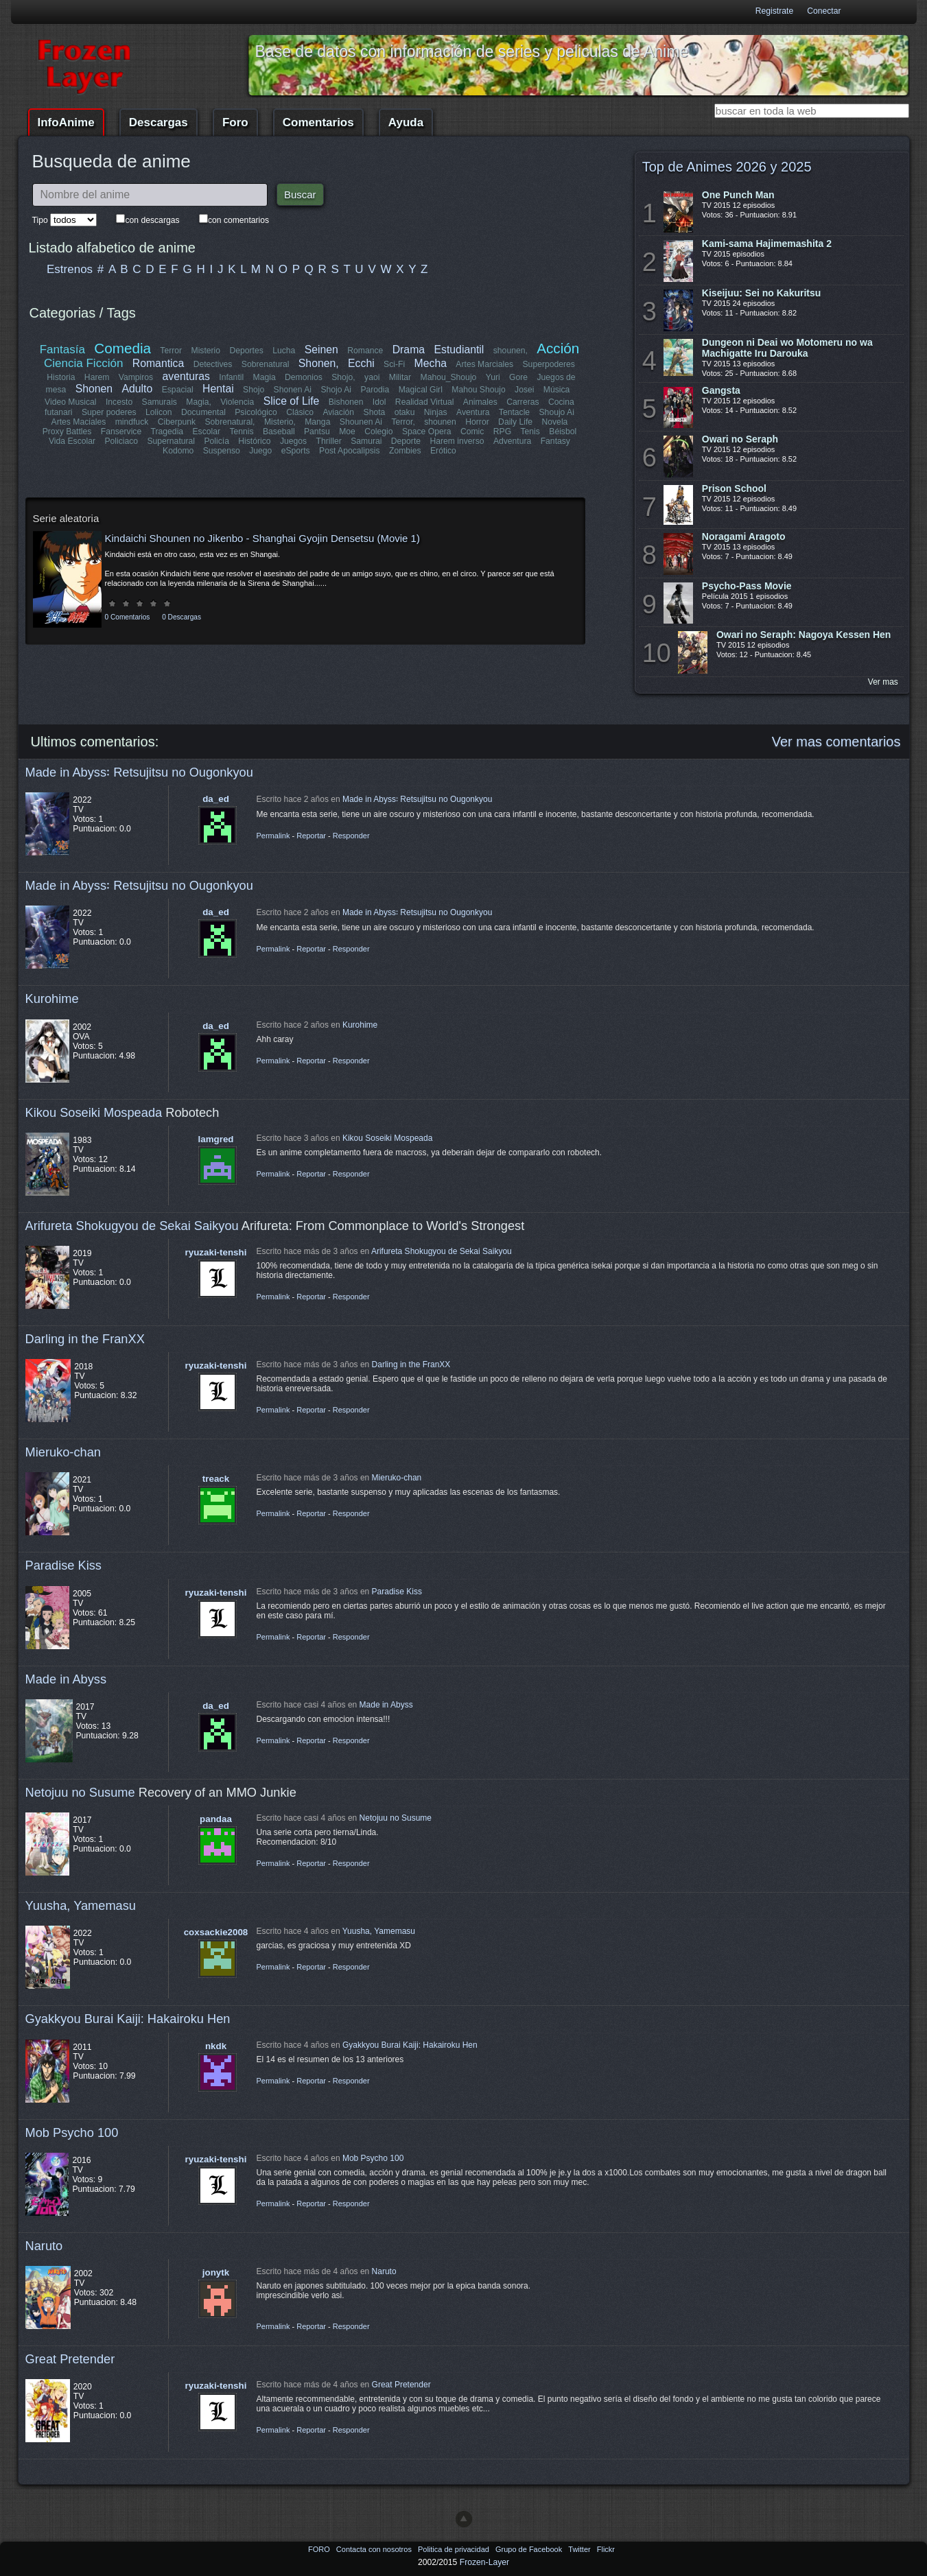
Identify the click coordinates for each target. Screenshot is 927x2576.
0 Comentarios (127, 617)
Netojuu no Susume (80, 1792)
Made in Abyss (66, 1679)
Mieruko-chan (63, 1452)
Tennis (241, 431)
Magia (264, 377)
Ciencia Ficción (83, 363)
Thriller (329, 441)
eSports (295, 451)
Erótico (443, 451)
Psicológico (256, 412)
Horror (477, 422)
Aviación (339, 412)
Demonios (303, 377)
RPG (502, 431)
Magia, (199, 402)
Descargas (158, 122)
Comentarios (318, 122)
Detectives (213, 364)
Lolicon (159, 412)
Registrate (774, 11)
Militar (400, 377)
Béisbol (562, 431)
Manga (317, 422)
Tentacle (513, 412)
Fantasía (62, 349)
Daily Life (515, 422)
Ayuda (405, 122)
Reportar (311, 835)
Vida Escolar (72, 441)
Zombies (405, 451)
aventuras (186, 376)
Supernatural (172, 441)
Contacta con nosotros (375, 2549)
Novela (554, 422)
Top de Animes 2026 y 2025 (727, 166)
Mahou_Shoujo (449, 377)
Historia (61, 377)
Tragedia (167, 431)
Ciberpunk (177, 422)
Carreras (522, 402)
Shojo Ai (335, 389)
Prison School (734, 488)
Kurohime (52, 998)
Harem (96, 377)
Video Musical (70, 402)
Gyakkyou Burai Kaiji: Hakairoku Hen (128, 2018)
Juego (260, 451)
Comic (472, 431)
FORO (320, 2549)
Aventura (472, 412)
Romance (366, 350)
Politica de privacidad (454, 2549)
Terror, (402, 422)
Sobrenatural (266, 364)
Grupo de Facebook (529, 2549)
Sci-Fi (394, 364)
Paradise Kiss (63, 1565)
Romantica (158, 363)
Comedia (123, 348)
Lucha (283, 350)
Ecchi (361, 363)
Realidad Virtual (424, 402)
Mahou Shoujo (478, 389)
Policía (217, 441)
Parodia (374, 389)
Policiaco (122, 441)
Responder (351, 835)
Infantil (231, 377)
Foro (235, 122)
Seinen (321, 349)
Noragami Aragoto (744, 536)
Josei (524, 389)
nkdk (215, 2046)
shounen (440, 422)
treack (215, 1479)
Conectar (824, 11)
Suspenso (221, 451)
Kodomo (178, 451)
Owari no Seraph (740, 439)
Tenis (529, 431)
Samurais (159, 402)
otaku (405, 412)
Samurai (366, 441)
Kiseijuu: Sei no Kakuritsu (761, 292)
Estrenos (70, 269)
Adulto (136, 388)
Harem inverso (457, 441)
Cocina (561, 402)
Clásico (300, 412)
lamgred (216, 1139)
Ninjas (435, 412)
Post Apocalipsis (349, 451)
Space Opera (426, 431)
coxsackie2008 (216, 1932)
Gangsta (721, 390)
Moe (347, 431)
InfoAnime (66, 122)
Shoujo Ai (556, 412)
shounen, (510, 350)
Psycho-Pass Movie (747, 585)
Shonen (94, 388)
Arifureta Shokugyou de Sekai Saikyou (132, 1225)
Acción (558, 348)
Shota (375, 412)
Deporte (406, 441)
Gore (518, 377)
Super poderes (109, 412)
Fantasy (555, 441)
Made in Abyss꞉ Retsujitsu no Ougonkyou (139, 772)
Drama (408, 349)
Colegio (378, 431)
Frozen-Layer (484, 2562)
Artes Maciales (78, 422)
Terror (172, 350)
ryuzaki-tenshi (216, 1252)
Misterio (206, 350)
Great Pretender (70, 2359)
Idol (379, 402)
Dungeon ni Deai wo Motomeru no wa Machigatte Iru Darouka (787, 348)
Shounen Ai (361, 422)
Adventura (511, 441)
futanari (59, 412)
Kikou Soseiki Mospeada (94, 1112)
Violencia (238, 402)
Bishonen (346, 402)
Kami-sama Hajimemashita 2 (767, 243)
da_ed (215, 799)
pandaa (216, 1819)
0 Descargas (181, 617)
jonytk (215, 2272)
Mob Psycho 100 (72, 2132)
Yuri (493, 377)
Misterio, (280, 422)
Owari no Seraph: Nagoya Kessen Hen (803, 634)
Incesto (119, 402)
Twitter (580, 2549)
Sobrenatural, (230, 422)
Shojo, (343, 377)
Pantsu (317, 431)
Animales (480, 402)
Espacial (177, 389)
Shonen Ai (292, 389)
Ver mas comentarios (836, 741)
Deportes (246, 350)
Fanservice (121, 431)
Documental (204, 412)
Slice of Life (291, 401)
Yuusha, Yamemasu (81, 1905)
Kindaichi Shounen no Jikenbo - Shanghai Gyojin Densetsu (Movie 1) (262, 538)
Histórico (255, 441)
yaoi (371, 377)
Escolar (207, 431)
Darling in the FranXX (85, 1339)
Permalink (273, 835)
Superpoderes (548, 364)
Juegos (293, 441)
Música (556, 389)
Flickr (606, 2549)
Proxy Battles (67, 431)
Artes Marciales (484, 364)
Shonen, (318, 363)
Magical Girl (420, 389)
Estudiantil (459, 349)
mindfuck (132, 422)
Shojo (253, 389)
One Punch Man (738, 194)
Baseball (279, 431)
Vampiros (136, 377)
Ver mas (883, 682)
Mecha (430, 363)
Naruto (44, 2245)
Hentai (218, 388)
